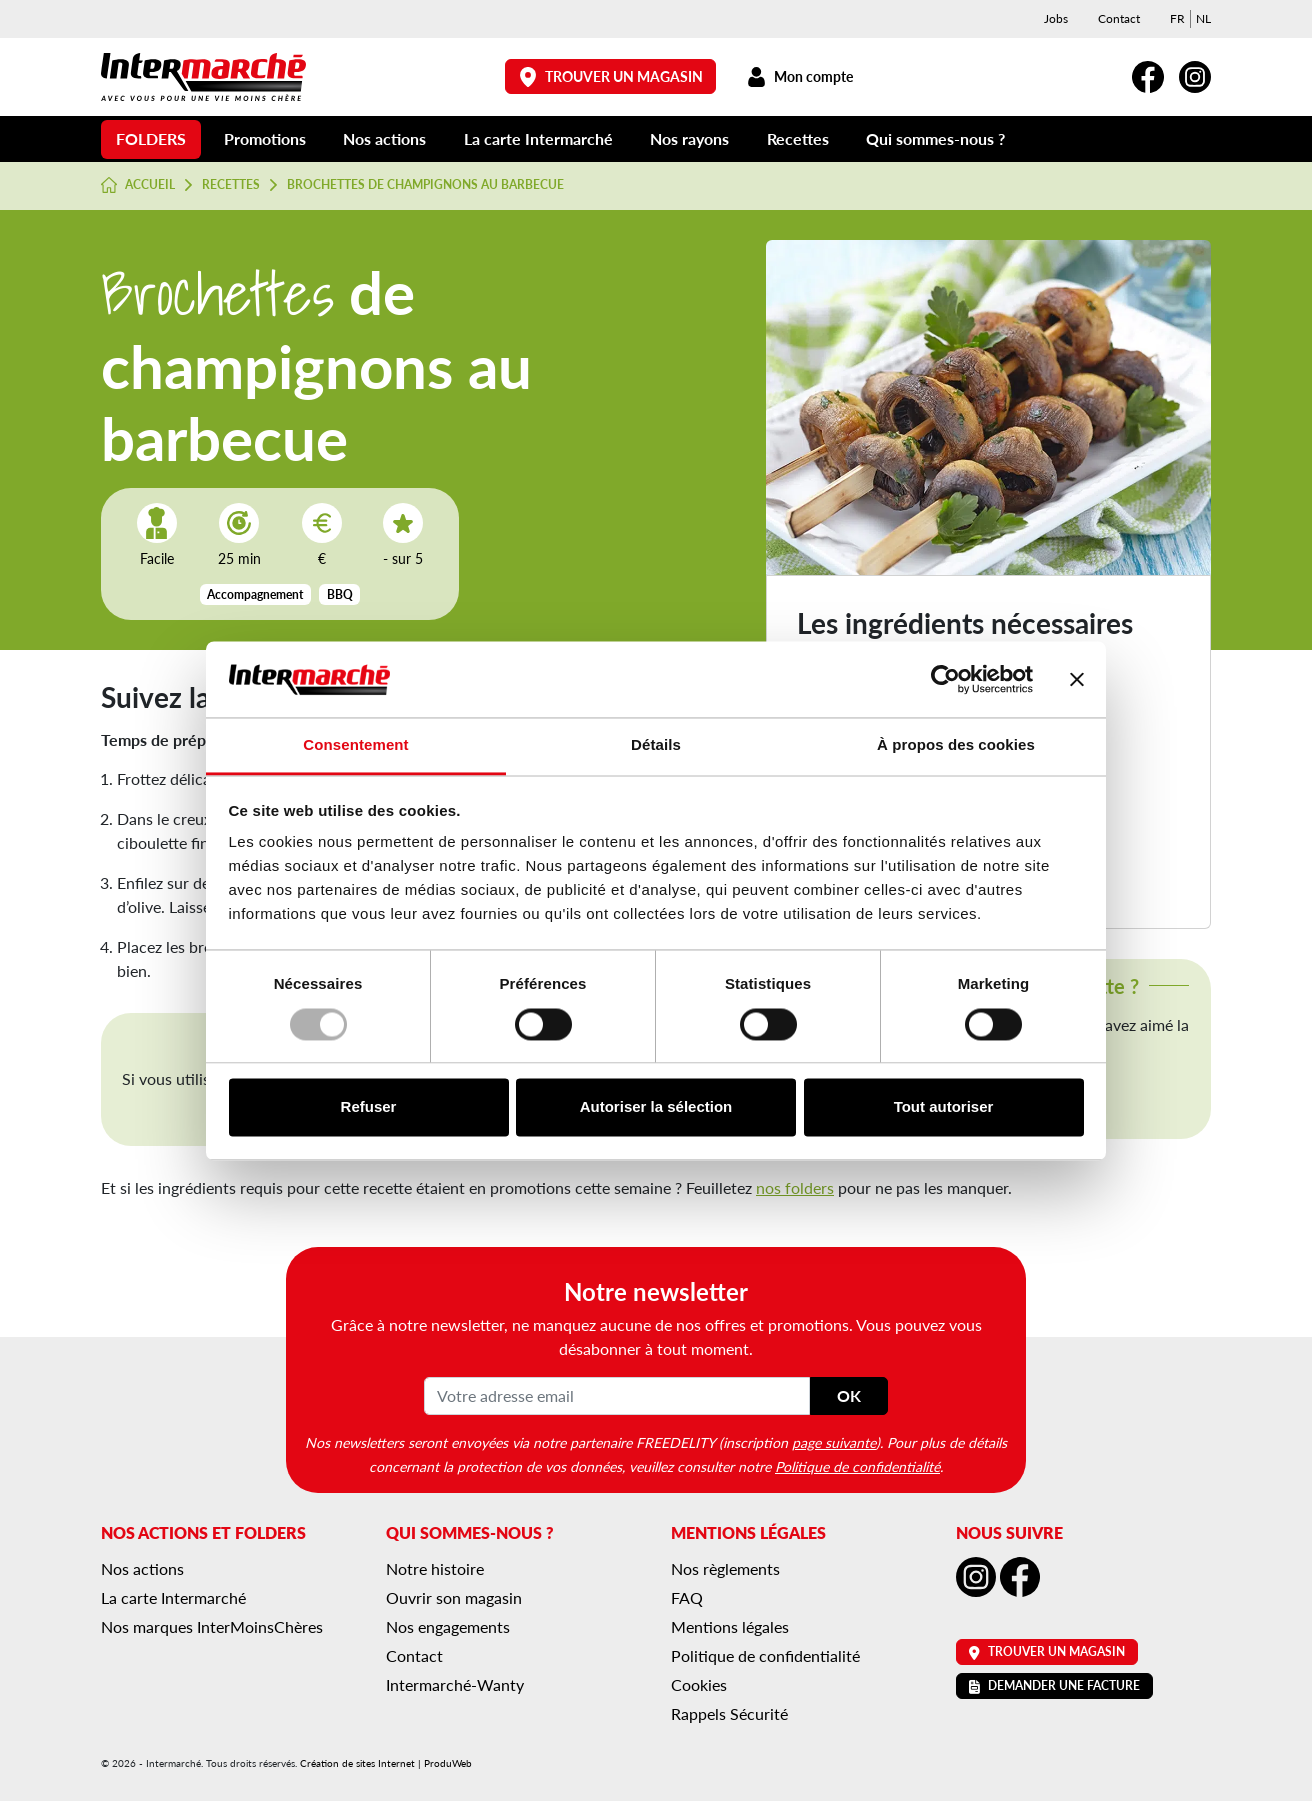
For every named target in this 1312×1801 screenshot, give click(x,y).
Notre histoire (435, 1568)
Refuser (369, 1107)
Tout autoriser (944, 1107)
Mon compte (799, 76)
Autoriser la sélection (656, 1107)
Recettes (798, 138)
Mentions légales (730, 1626)
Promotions (265, 138)
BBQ (340, 594)
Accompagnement (255, 594)
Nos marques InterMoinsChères (212, 1626)
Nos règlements (725, 1568)
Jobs (1056, 18)
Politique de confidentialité (857, 1466)
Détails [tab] (656, 745)
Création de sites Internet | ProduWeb (386, 1763)
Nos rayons (689, 138)
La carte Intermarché (538, 138)
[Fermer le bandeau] (1077, 679)
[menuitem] (1177, 19)
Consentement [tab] (355, 745)
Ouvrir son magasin (454, 1597)
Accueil (138, 185)
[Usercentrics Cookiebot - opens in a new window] (945, 679)
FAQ (687, 1597)
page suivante (834, 1442)
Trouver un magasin (611, 76)
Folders (151, 138)
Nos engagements (448, 1626)
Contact (1119, 18)
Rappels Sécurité (729, 1713)
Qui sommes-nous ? (935, 138)
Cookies (699, 1684)
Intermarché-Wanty (455, 1684)
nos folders (795, 1187)
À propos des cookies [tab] (956, 745)
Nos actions (384, 138)
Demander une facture (1054, 1685)
